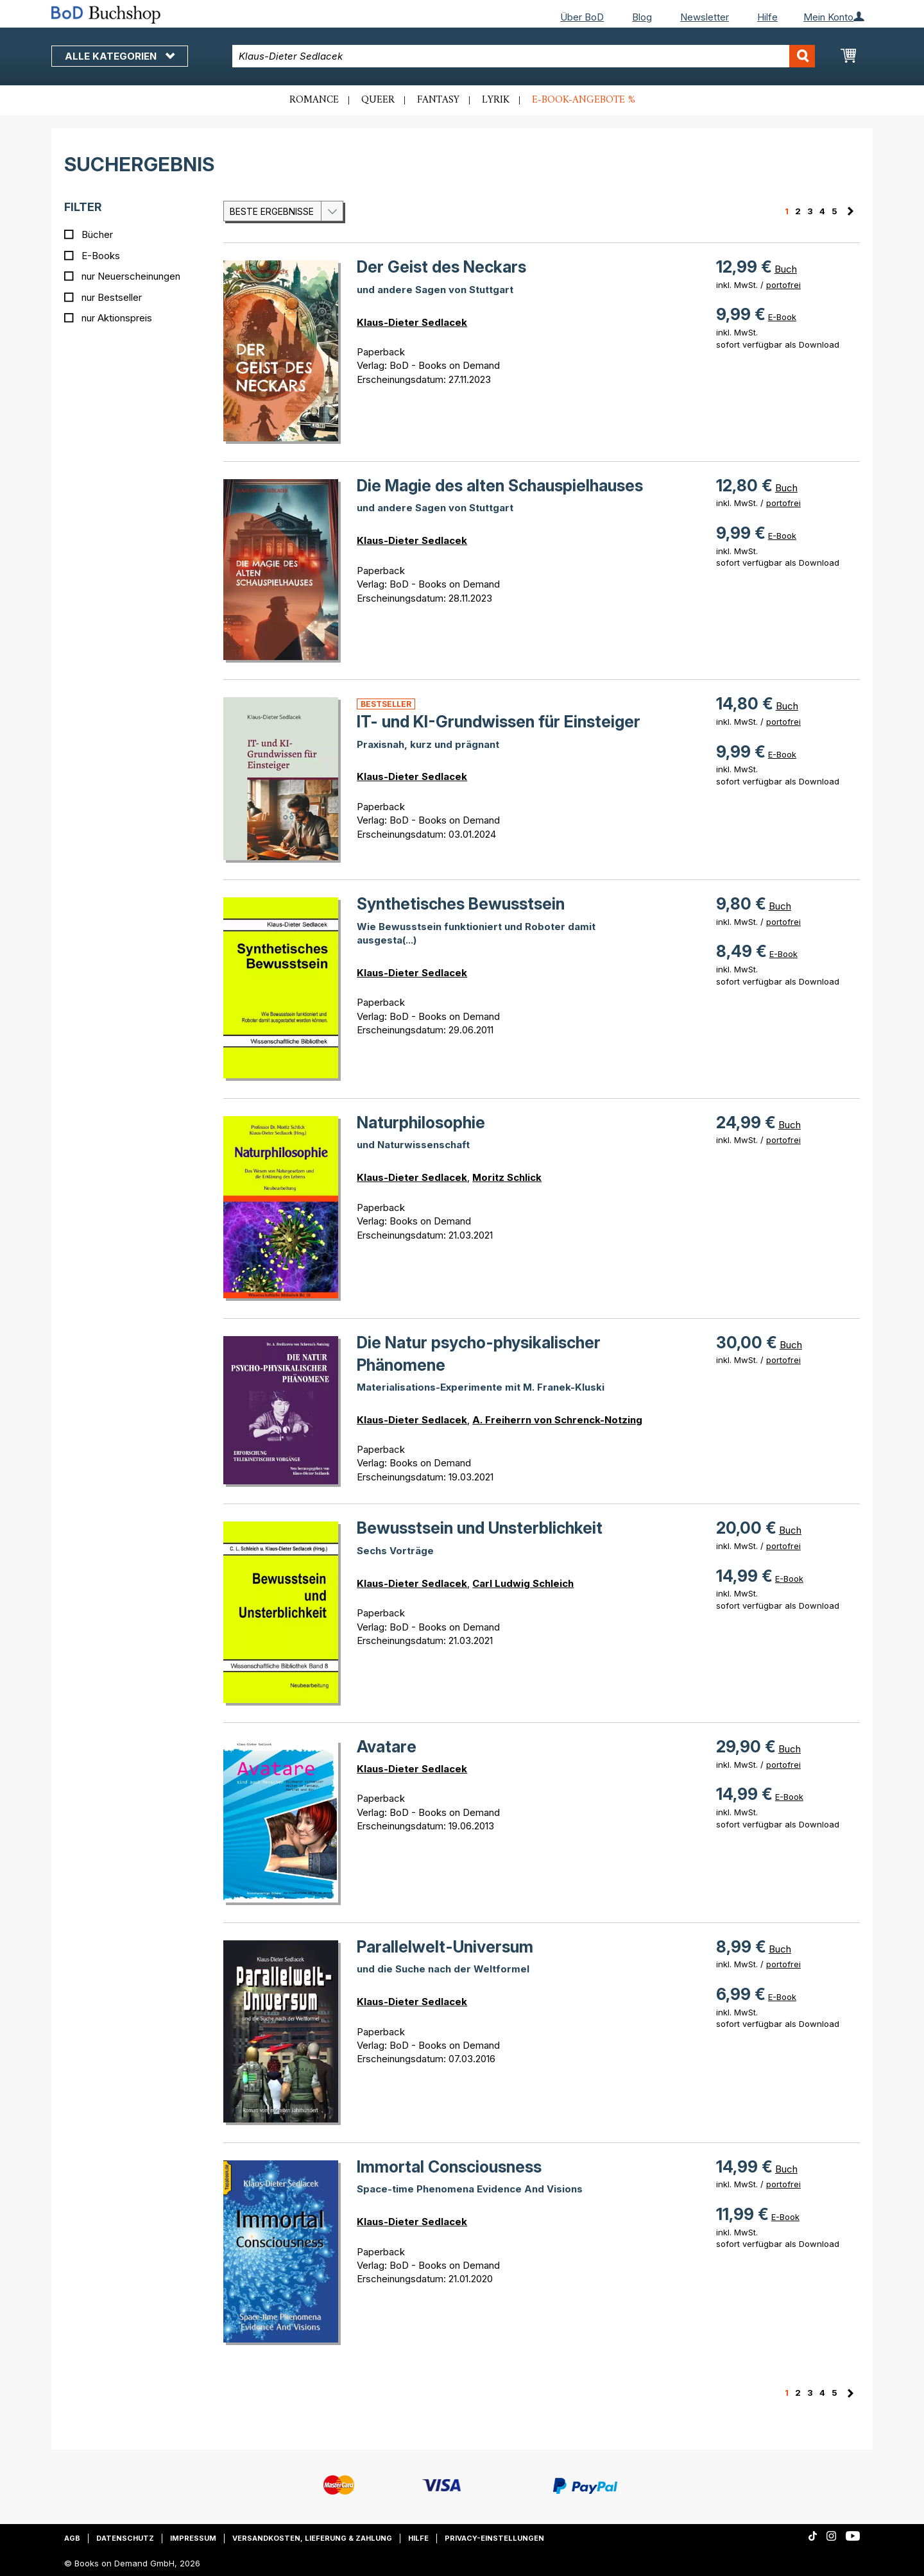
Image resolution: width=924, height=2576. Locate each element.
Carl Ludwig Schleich (523, 1583)
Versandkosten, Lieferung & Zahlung (312, 2538)
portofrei (783, 285)
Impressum (193, 2538)
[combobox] (524, 56)
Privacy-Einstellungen (494, 2538)
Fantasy (438, 100)
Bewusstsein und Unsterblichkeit (480, 1528)
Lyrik (495, 100)
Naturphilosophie (421, 1122)
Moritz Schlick (507, 1177)
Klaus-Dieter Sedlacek (412, 322)
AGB (72, 2538)
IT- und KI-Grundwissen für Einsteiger (498, 721)
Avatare (386, 1746)
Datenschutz (125, 2538)
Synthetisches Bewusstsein (461, 903)
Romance (314, 100)
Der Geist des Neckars (441, 266)
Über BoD (582, 17)
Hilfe (767, 17)
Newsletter (704, 17)
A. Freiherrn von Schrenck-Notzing (557, 1420)
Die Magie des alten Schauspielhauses (500, 485)
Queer (378, 100)
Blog (642, 17)
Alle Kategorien (120, 56)
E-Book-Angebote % (583, 100)
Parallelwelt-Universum (445, 1946)
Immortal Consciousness (449, 2166)
